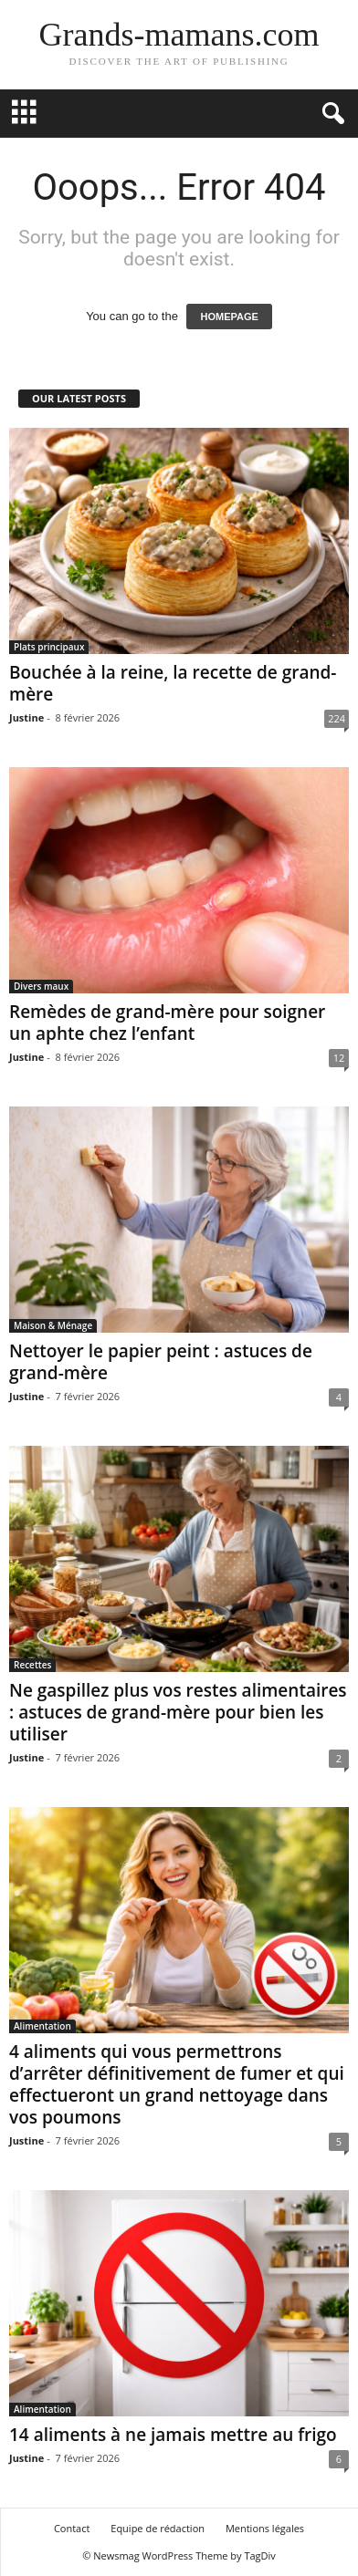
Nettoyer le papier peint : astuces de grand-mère (160, 1362)
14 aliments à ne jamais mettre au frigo (173, 2434)
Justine (26, 717)
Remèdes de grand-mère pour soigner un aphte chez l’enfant (167, 1022)
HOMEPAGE (229, 316)
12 (339, 1058)
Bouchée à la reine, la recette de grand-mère (172, 683)
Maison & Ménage (53, 1325)
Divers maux (41, 986)
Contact (72, 2528)
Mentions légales (265, 2528)
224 (336, 718)
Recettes (32, 1664)
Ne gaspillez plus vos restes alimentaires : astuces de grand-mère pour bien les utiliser (178, 1712)
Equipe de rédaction (158, 2528)
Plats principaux (49, 646)
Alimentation (42, 2026)
